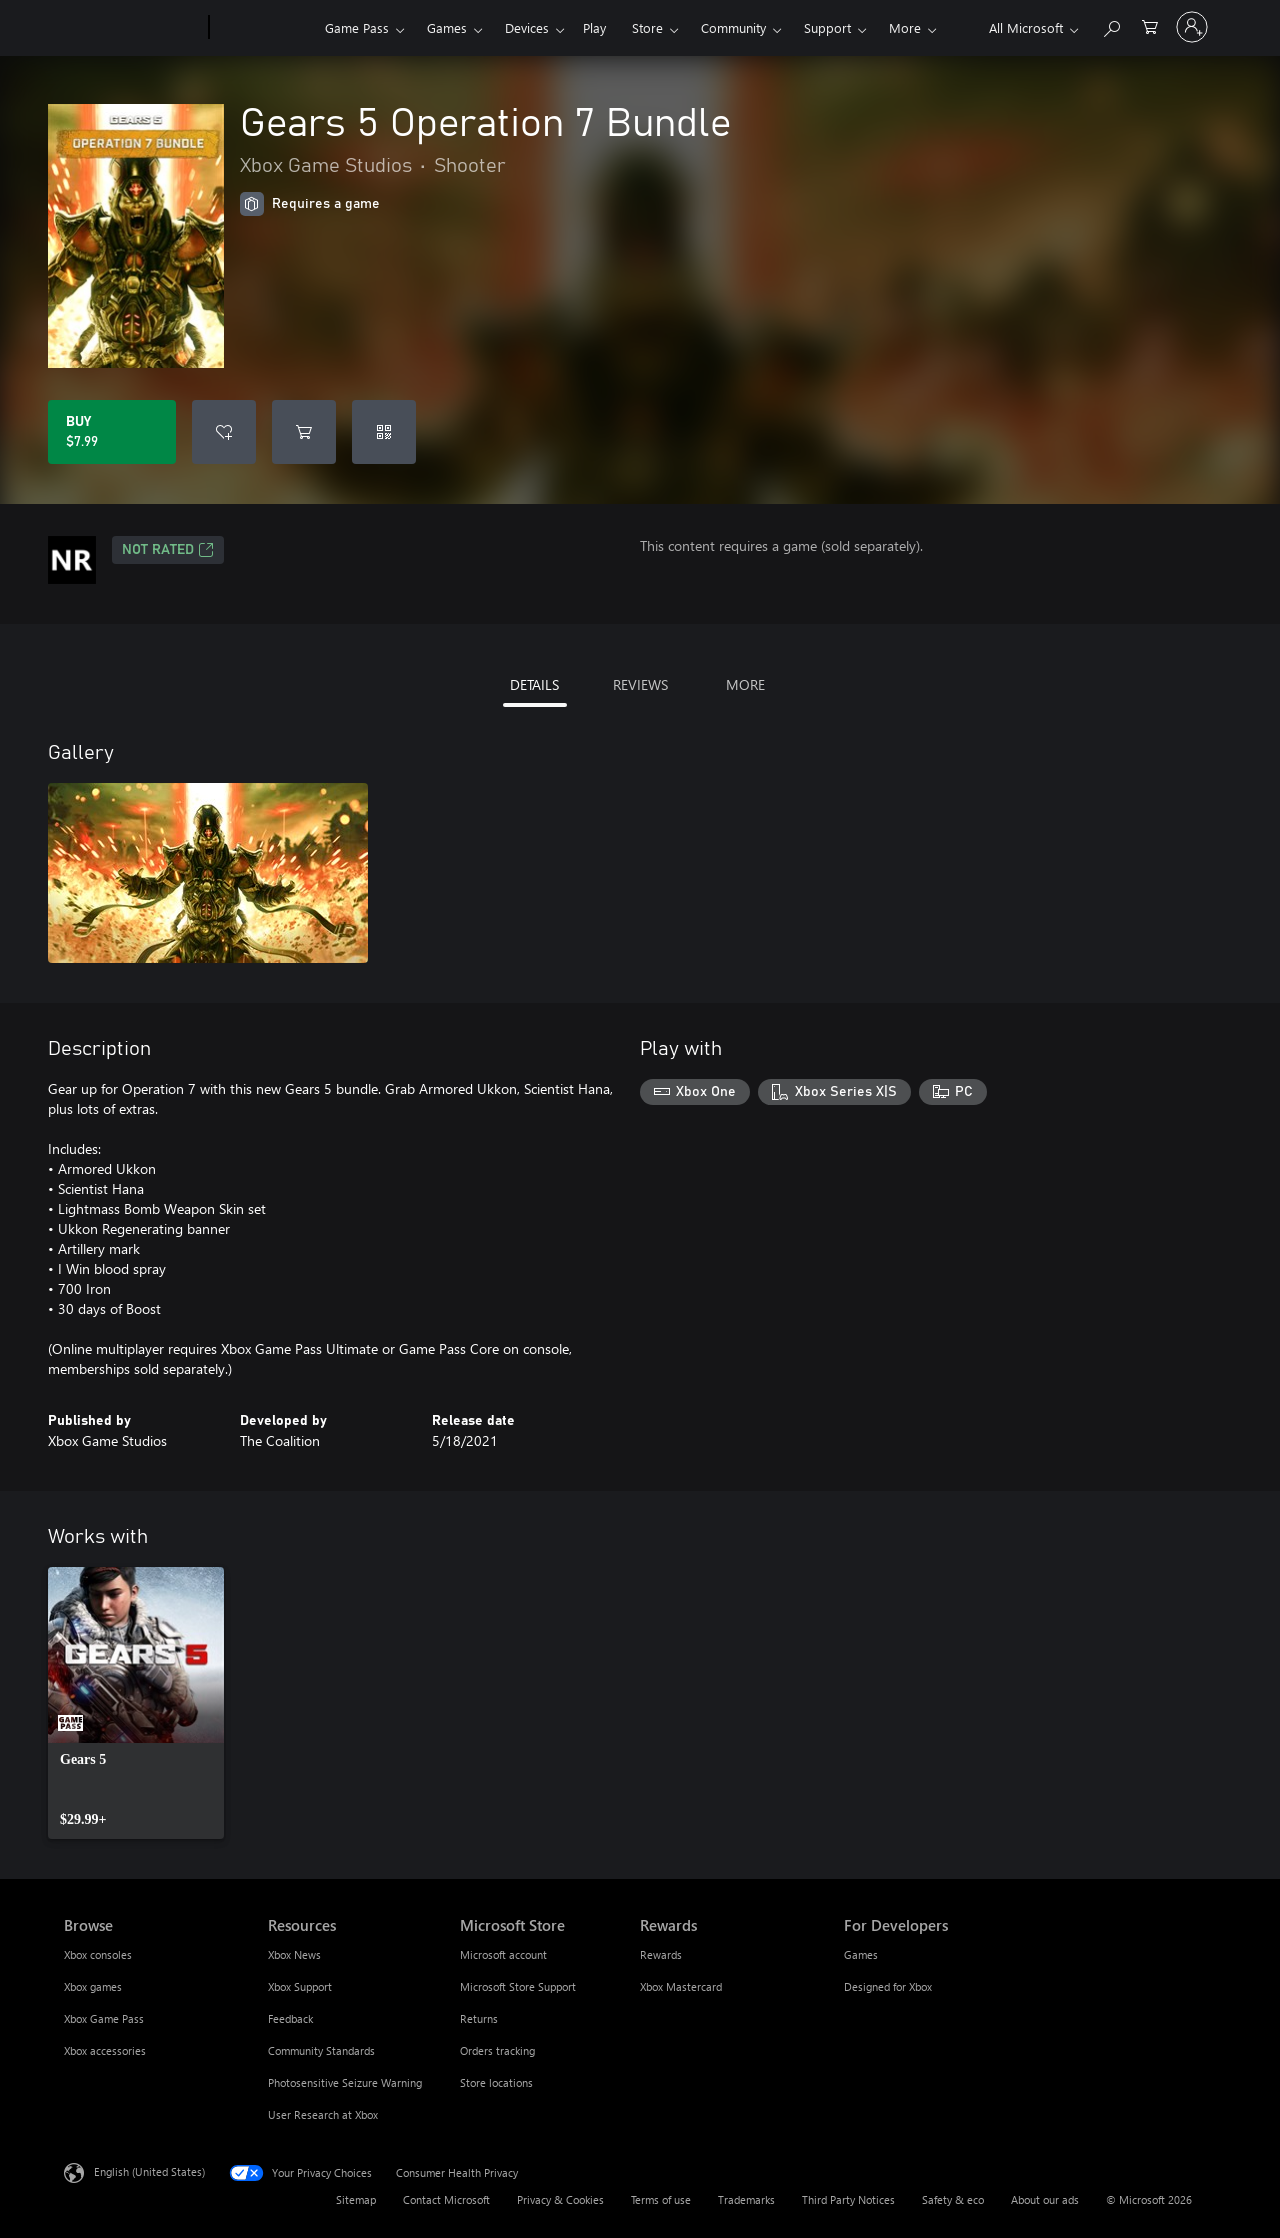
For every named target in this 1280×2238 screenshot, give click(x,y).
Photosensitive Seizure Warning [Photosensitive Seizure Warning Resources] (345, 2082)
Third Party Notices (848, 2199)
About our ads (1045, 2199)
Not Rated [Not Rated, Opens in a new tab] (168, 550)
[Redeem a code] (384, 432)
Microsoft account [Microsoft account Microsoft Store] (503, 1954)
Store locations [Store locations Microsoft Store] (496, 2082)
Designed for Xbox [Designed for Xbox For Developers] (888, 1986)
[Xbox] (264, 28)
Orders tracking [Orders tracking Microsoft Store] (497, 2050)
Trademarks (746, 2199)
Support (827, 27)
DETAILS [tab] (534, 684)
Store (647, 27)
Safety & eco (953, 2199)
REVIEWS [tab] (640, 684)
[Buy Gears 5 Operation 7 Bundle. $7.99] (112, 432)
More (905, 27)
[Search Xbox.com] (1111, 25)
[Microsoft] (132, 28)
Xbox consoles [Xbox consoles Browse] (98, 1954)
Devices (527, 27)
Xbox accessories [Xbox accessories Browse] (105, 2050)
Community (733, 27)
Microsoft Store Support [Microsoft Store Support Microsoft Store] (518, 1986)
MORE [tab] (745, 684)
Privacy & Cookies (560, 2199)
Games (447, 27)
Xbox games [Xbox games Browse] (93, 1986)
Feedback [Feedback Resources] (290, 2018)
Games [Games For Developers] (861, 1954)
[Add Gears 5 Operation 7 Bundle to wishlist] (224, 432)
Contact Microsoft (446, 2199)
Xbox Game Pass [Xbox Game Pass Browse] (104, 2018)
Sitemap (356, 2199)
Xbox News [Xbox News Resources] (294, 1954)
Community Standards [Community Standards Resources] (321, 2050)
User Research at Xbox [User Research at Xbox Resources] (323, 2114)
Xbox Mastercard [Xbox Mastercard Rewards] (681, 1986)
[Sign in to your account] (1192, 27)
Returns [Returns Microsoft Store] (479, 2018)
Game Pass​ (357, 27)
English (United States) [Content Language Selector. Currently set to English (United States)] (149, 2171)
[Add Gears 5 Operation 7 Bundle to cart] (304, 432)
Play (594, 27)
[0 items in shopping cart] (1150, 25)
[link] (136, 1703)
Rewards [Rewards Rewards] (661, 1954)
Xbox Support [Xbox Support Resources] (300, 1986)
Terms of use (661, 2199)
